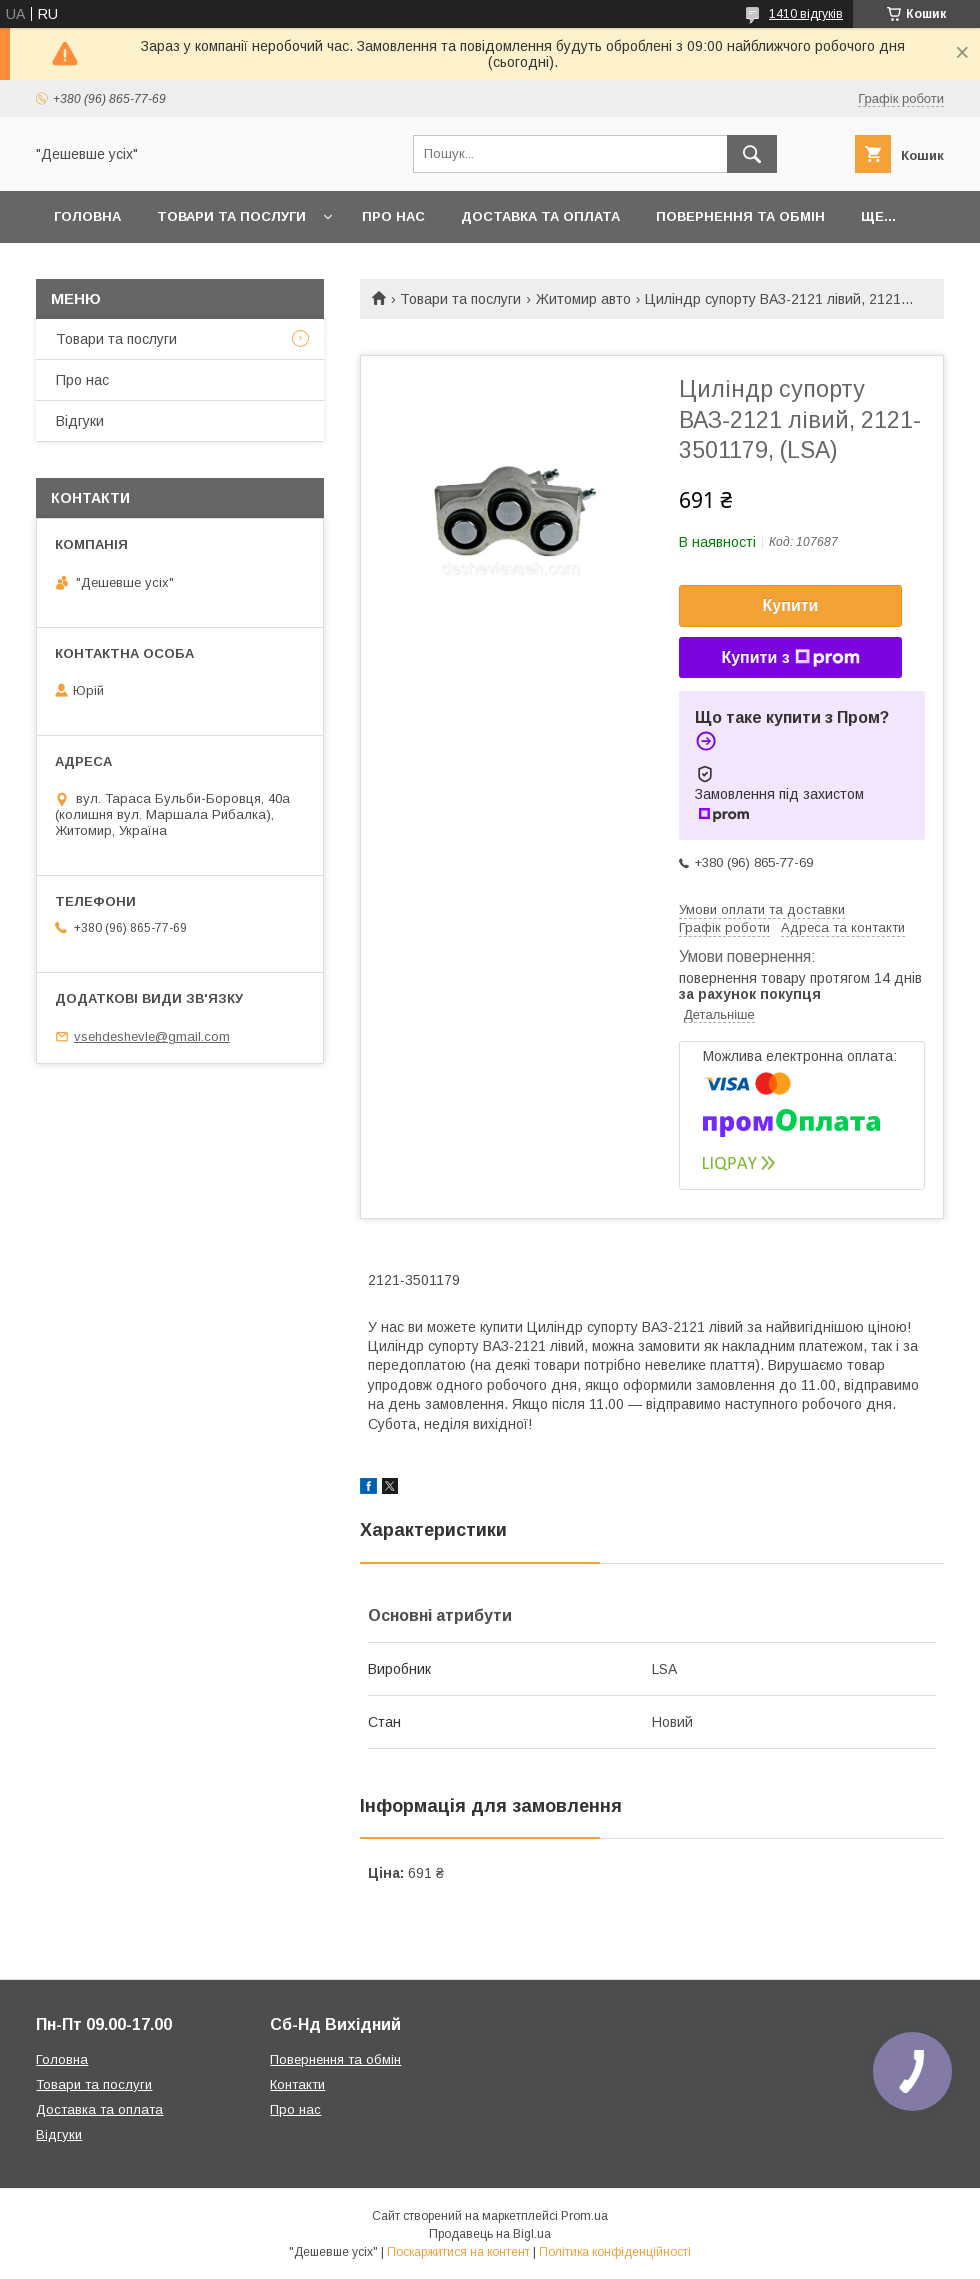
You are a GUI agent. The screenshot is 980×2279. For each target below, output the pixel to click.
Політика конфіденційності (615, 2252)
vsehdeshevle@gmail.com (152, 1036)
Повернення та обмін (740, 216)
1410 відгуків (806, 14)
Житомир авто (583, 299)
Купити (791, 605)
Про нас (393, 216)
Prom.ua (584, 2216)
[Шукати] (752, 154)
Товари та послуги (231, 216)
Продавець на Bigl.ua (490, 2234)
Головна (87, 216)
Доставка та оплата (540, 216)
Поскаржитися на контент (458, 2252)
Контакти (297, 2084)
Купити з (790, 658)
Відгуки (80, 421)
